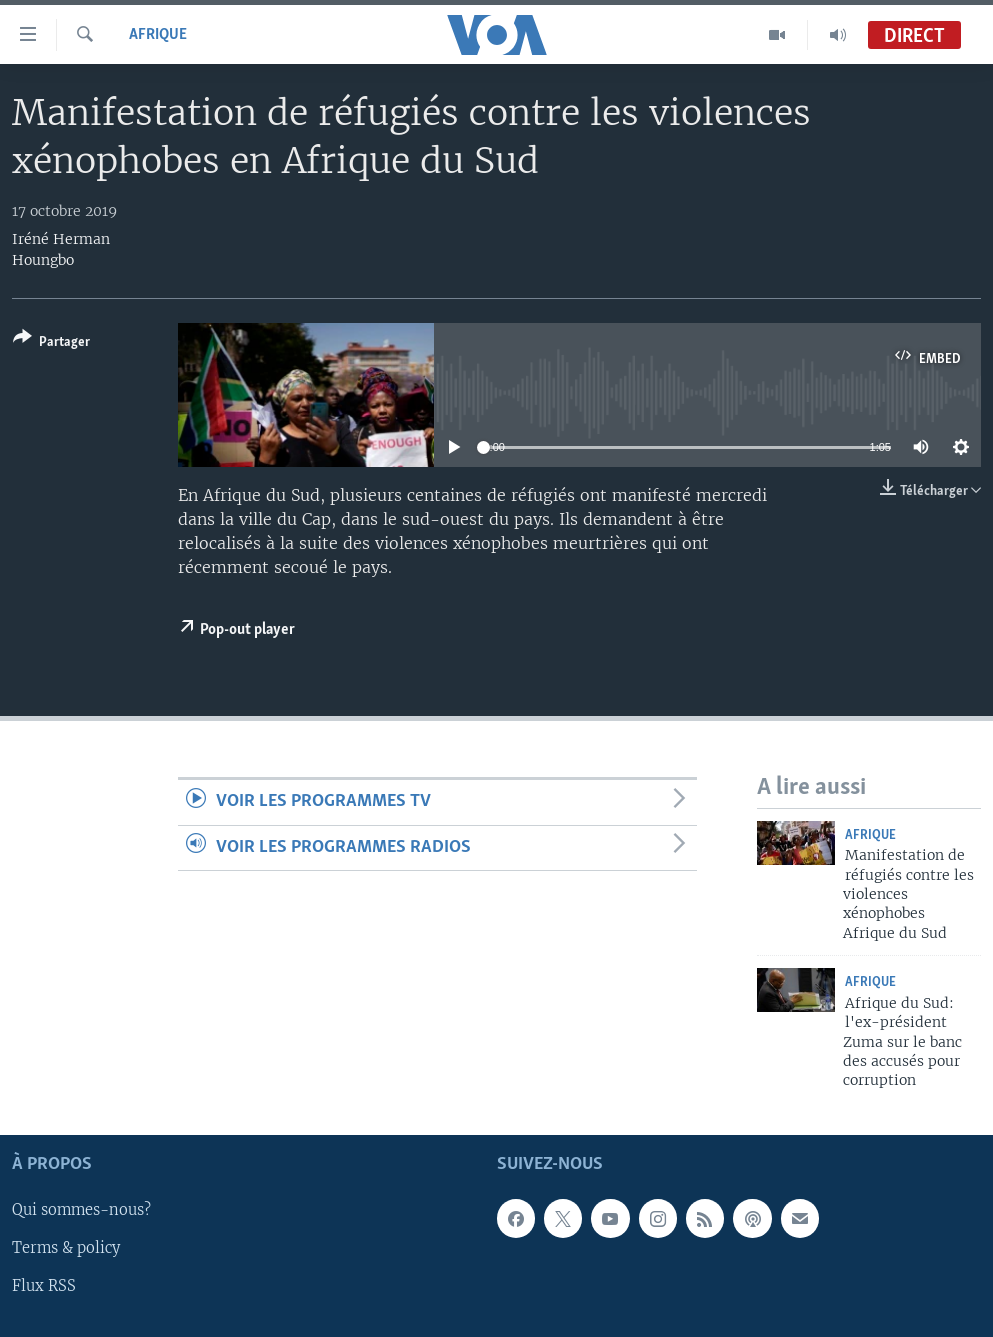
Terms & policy (66, 1248)
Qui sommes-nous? (81, 1210)
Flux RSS (44, 1286)
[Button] (51, 343)
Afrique (158, 35)
